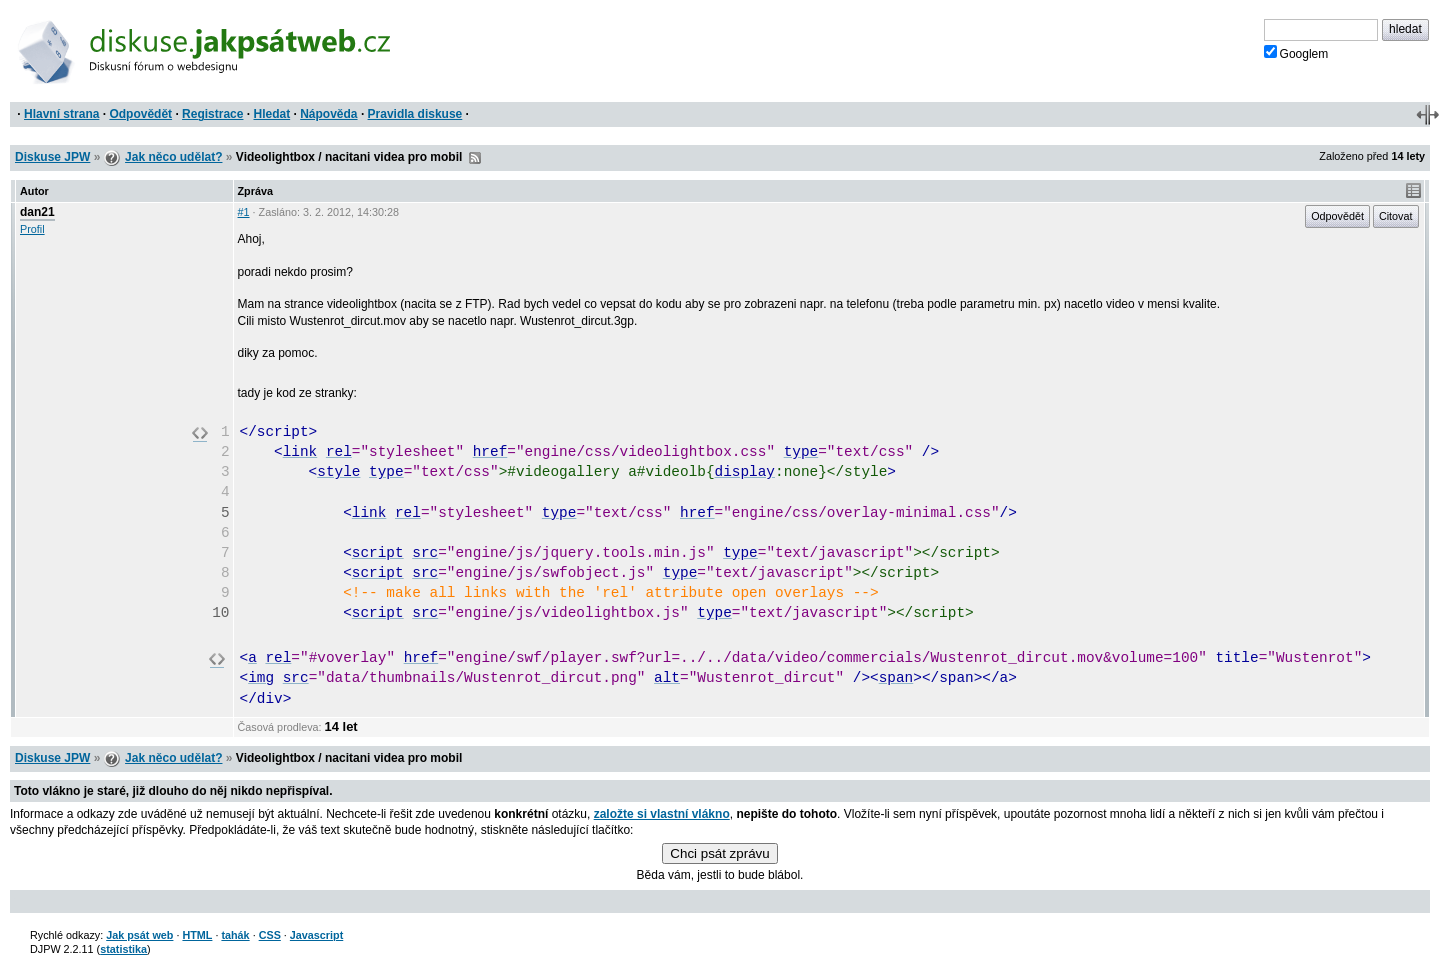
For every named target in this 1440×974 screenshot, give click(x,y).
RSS (475, 158)
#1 (244, 212)
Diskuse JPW (52, 157)
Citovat (1396, 216)
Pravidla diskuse (415, 114)
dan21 (37, 212)
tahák (235, 935)
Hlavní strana (61, 114)
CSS (270, 935)
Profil (32, 229)
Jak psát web (139, 935)
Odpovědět (140, 114)
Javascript (316, 935)
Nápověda (328, 114)
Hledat (271, 114)
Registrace (212, 114)
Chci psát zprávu (719, 853)
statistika (123, 949)
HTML (197, 935)
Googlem (1296, 53)
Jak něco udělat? (173, 157)
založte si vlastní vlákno (662, 814)
